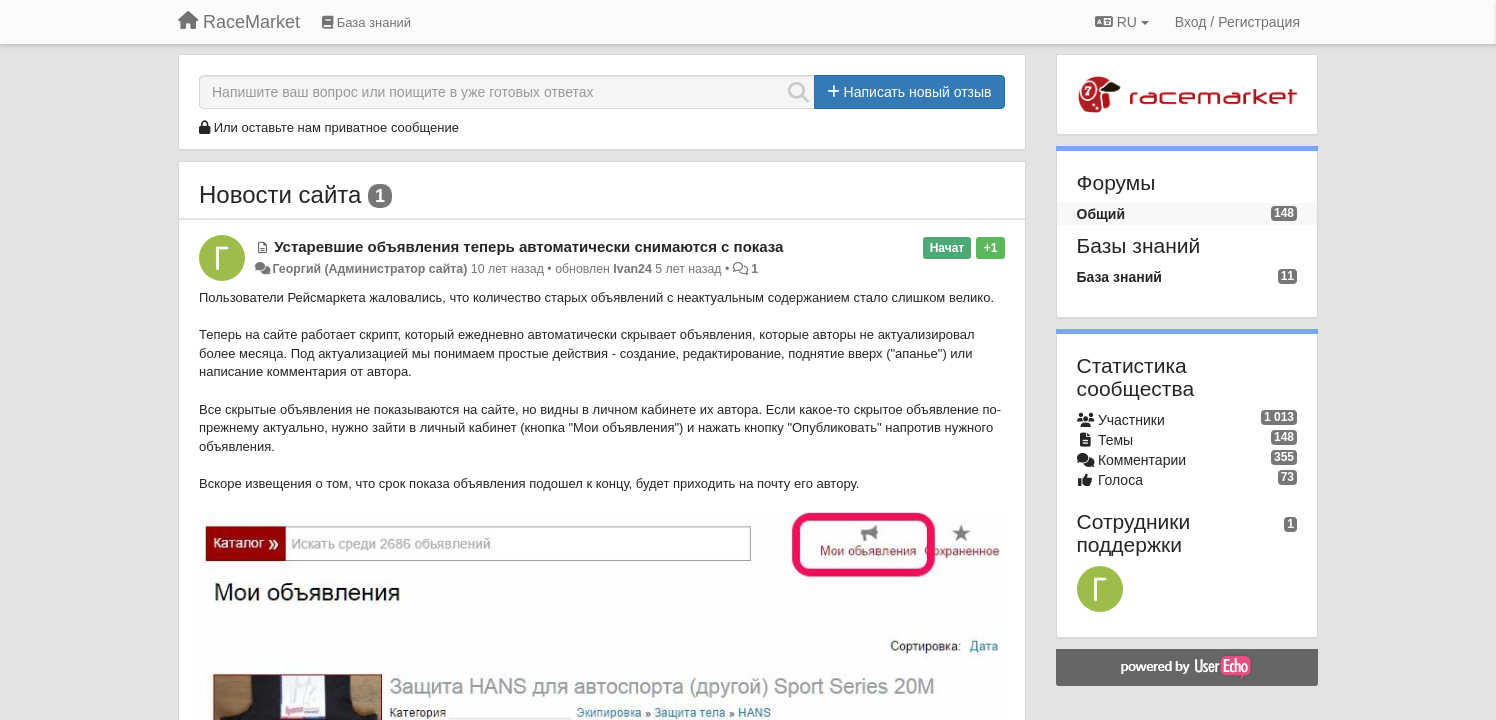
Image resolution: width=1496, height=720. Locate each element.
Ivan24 (632, 269)
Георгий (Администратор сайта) (369, 269)
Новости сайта (280, 194)
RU (1122, 22)
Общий (1101, 214)
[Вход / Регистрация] (1237, 22)
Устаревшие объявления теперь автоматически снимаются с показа (528, 246)
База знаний (1119, 277)
